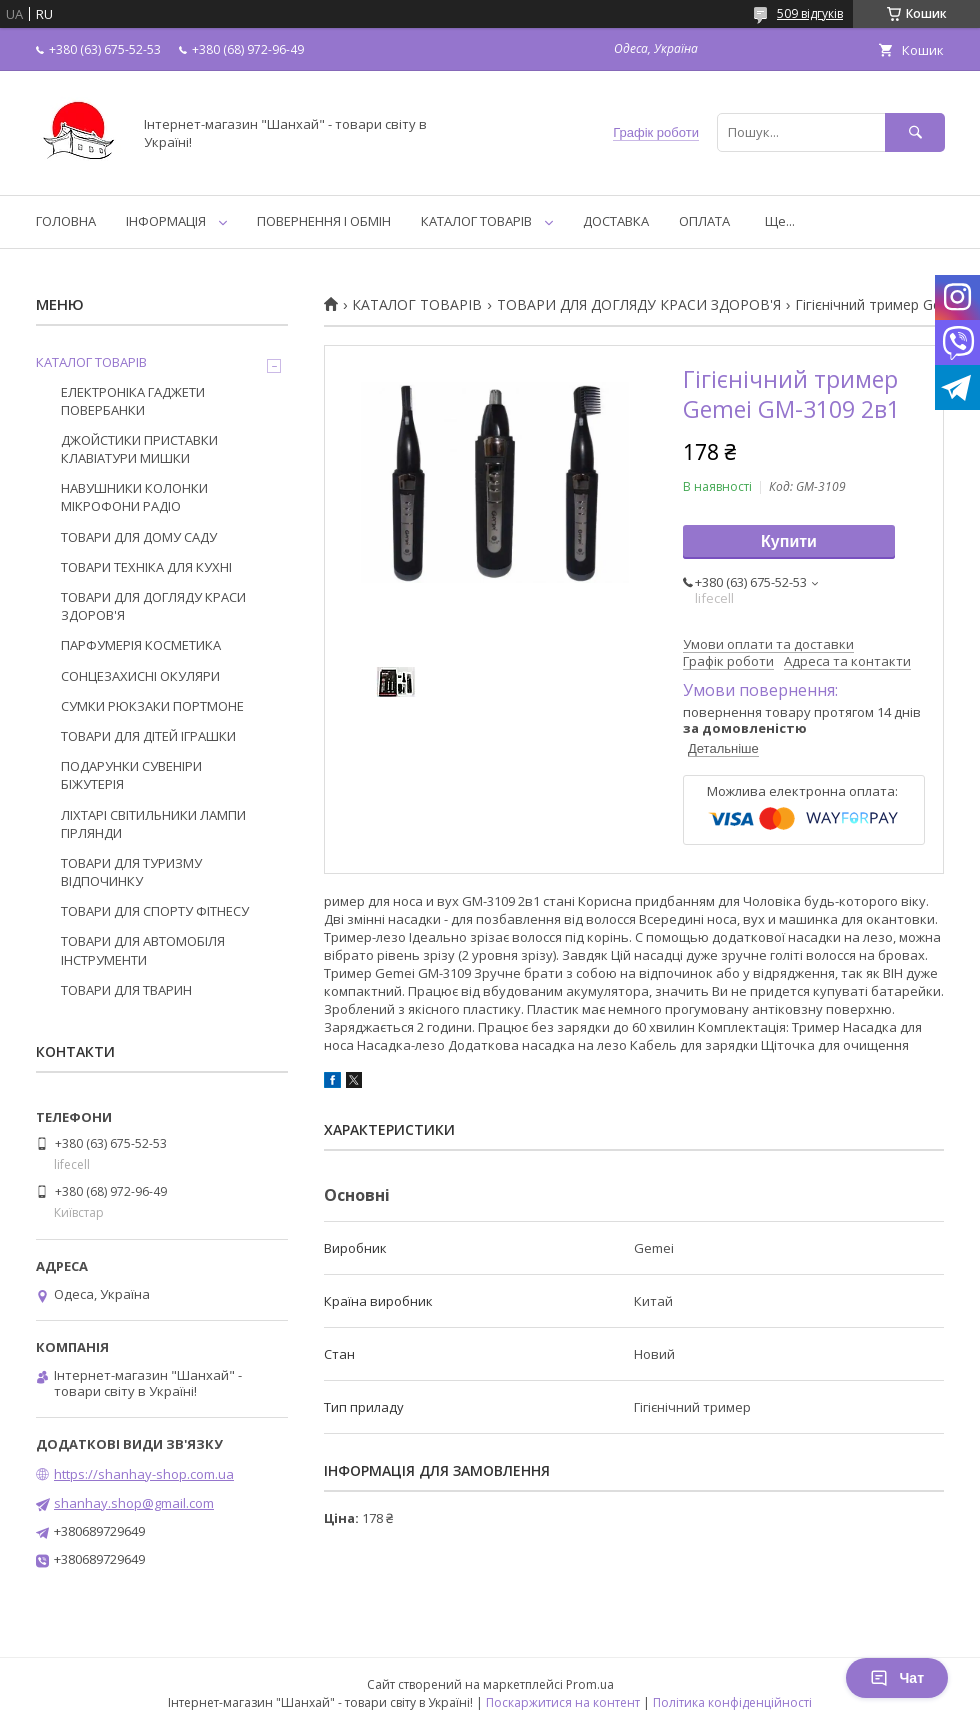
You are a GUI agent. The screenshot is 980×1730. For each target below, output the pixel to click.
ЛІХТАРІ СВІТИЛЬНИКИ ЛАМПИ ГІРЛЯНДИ (153, 824)
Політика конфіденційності (732, 1702)
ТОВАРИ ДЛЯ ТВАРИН (126, 990)
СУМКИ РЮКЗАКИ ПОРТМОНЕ (152, 706)
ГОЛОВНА (66, 221)
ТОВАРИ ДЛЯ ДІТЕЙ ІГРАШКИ (148, 736)
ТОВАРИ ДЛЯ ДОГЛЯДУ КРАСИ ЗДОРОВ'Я (639, 305)
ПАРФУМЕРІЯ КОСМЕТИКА (141, 645)
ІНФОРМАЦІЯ (166, 221)
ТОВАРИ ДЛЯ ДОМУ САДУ (139, 537)
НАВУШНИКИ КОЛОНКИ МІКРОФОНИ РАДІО (134, 497)
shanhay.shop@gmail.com (134, 1503)
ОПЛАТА (704, 221)
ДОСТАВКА (616, 221)
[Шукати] (915, 132)
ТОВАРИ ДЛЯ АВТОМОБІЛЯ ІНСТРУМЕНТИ (143, 950)
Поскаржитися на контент (563, 1702)
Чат (897, 1678)
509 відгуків (810, 13)
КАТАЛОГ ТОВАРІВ (476, 221)
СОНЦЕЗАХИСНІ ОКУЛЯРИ (140, 676)
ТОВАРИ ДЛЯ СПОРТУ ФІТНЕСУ (155, 911)
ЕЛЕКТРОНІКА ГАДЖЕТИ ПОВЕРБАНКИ (133, 401)
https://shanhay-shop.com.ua (144, 1474)
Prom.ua (590, 1684)
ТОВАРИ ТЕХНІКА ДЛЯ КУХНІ (146, 567)
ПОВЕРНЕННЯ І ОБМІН (324, 221)
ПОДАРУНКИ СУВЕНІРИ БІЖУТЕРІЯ (131, 775)
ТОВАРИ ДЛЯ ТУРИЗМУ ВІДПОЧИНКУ (131, 872)
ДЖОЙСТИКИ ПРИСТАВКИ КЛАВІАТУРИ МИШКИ (139, 449)
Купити (789, 541)
